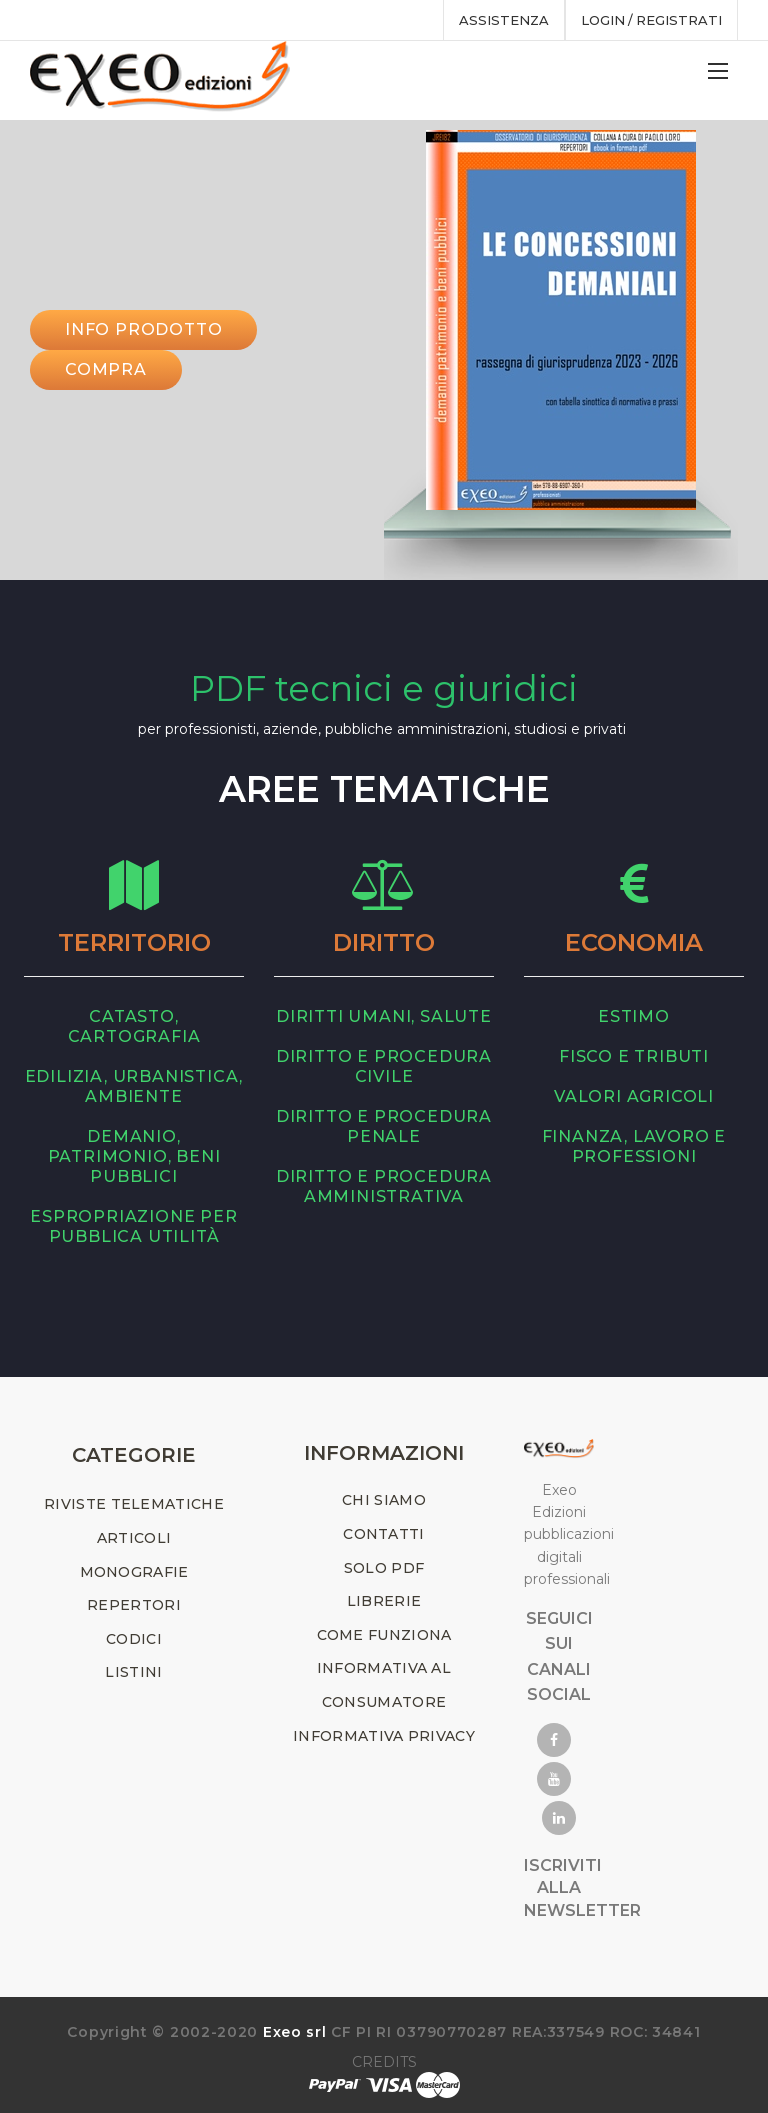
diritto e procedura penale (384, 1126)
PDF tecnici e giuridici (384, 688)
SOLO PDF (384, 1568)
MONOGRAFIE (134, 1572)
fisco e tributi (634, 1056)
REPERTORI (134, 1605)
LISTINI (133, 1672)
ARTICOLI (134, 1538)
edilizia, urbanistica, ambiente (134, 1086)
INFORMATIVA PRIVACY (384, 1736)
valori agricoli (634, 1096)
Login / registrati (650, 20)
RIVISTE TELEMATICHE (134, 1504)
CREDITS (384, 2062)
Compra (106, 369)
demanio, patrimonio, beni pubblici (134, 1156)
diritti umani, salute (384, 1016)
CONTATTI (383, 1534)
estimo (634, 1016)
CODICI (134, 1639)
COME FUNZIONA (384, 1635)
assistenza (502, 20)
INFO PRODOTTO (143, 329)
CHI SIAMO (384, 1500)
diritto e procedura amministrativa (384, 1186)
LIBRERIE (384, 1601)
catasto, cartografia (134, 1026)
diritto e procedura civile (384, 1066)
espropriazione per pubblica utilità (133, 1226)
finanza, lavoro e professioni (634, 1146)
